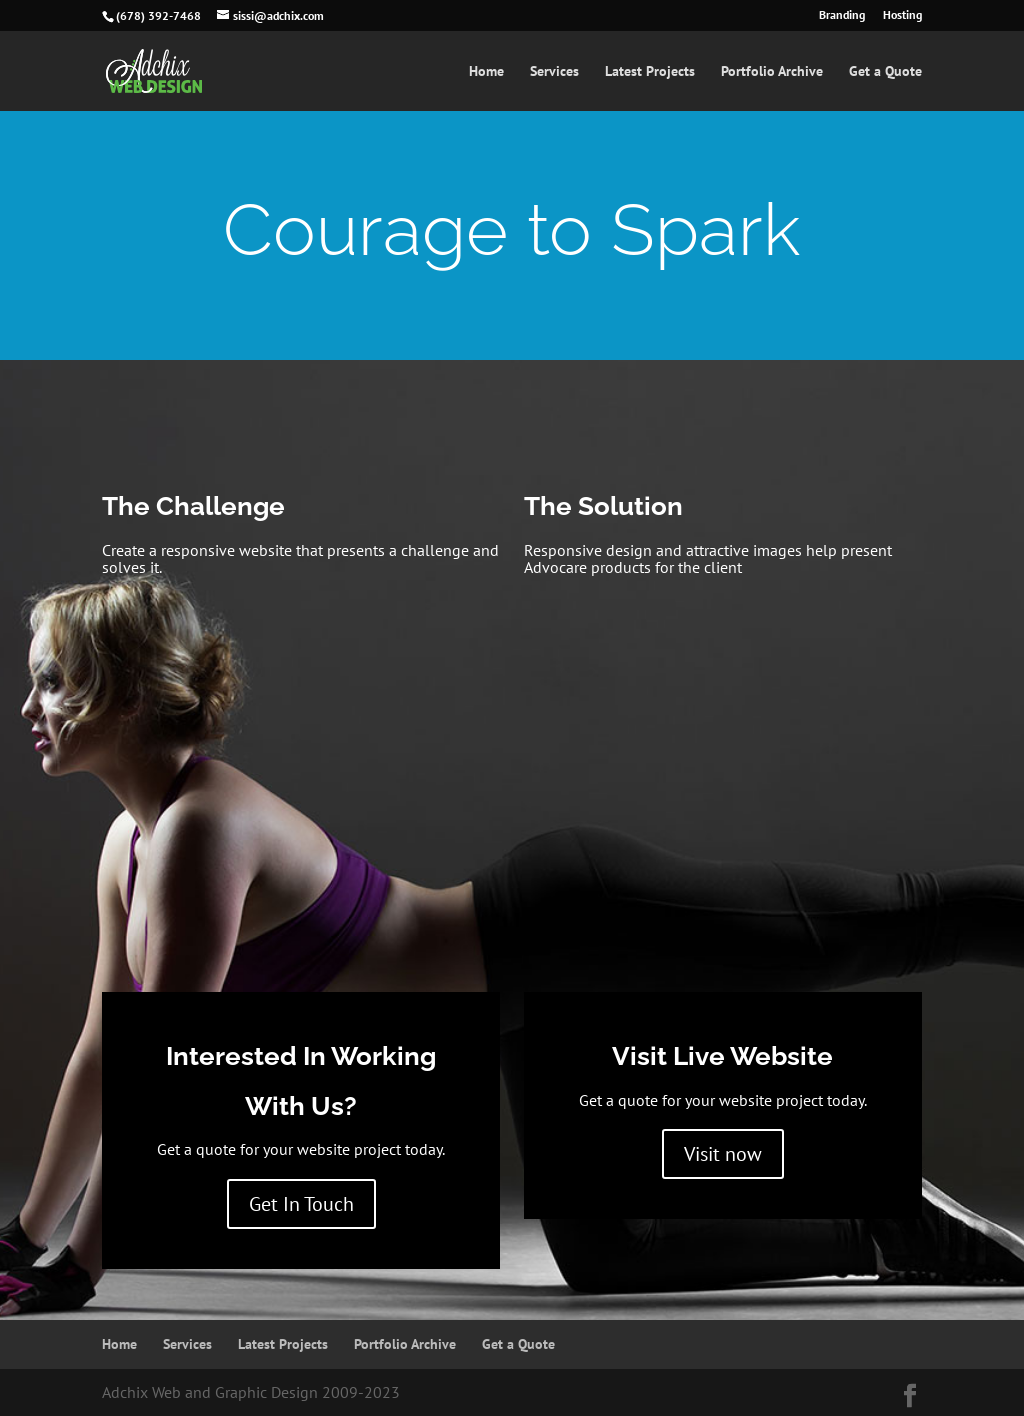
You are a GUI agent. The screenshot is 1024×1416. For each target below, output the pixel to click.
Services (554, 72)
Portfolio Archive (772, 72)
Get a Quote (885, 72)
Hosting (902, 15)
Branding (842, 15)
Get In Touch (301, 1204)
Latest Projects (650, 72)
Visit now (723, 1154)
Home (486, 72)
